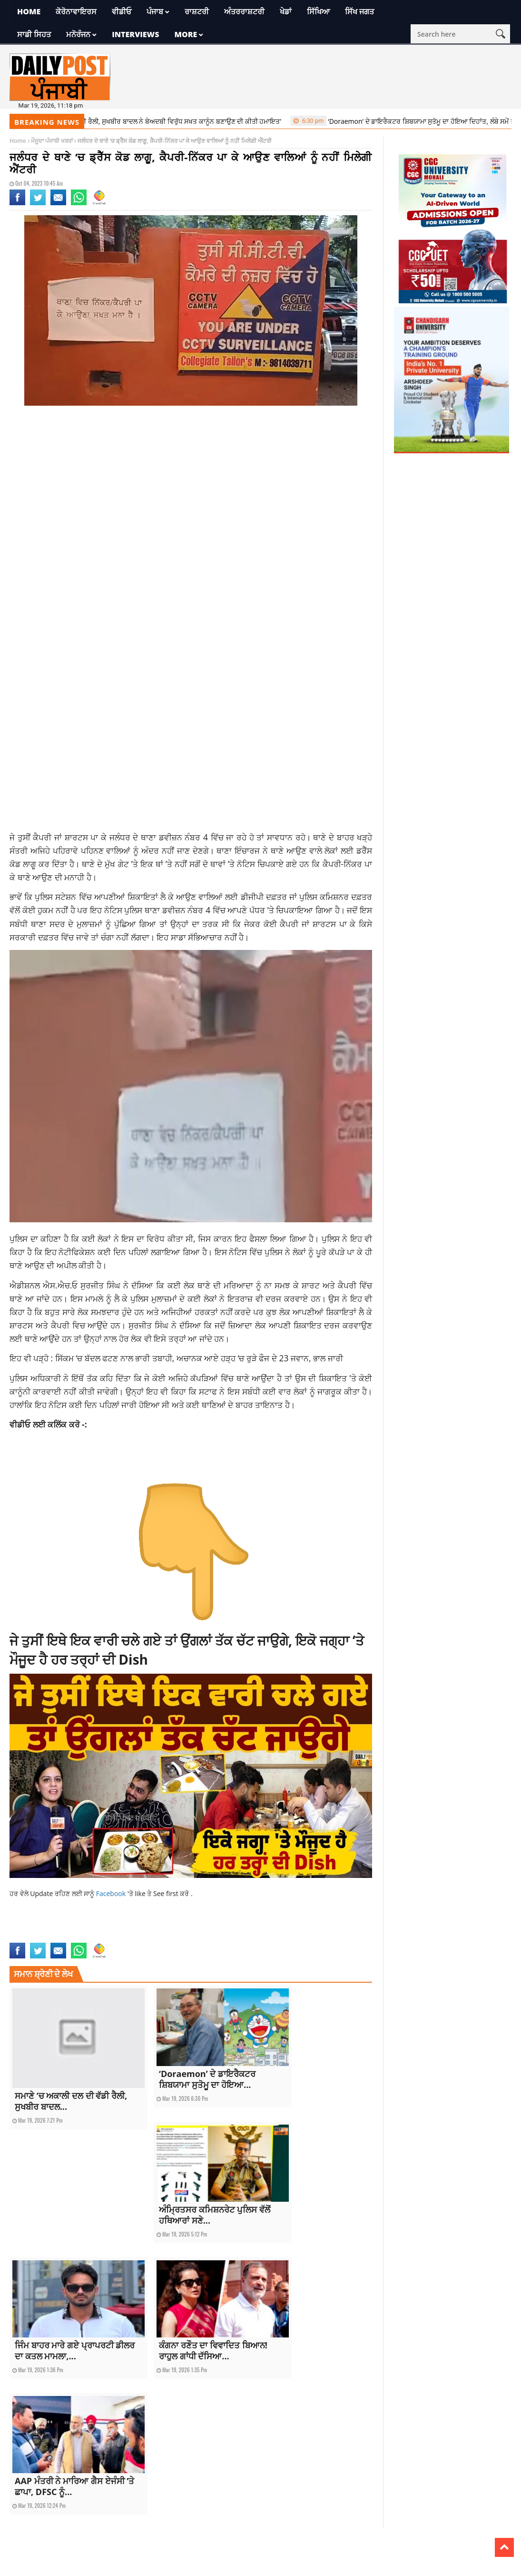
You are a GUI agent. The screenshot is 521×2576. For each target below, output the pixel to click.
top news (238, 1937)
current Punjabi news (131, 1927)
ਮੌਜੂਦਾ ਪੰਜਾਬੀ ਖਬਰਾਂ (52, 141)
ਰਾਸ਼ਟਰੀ (197, 11)
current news (27, 1927)
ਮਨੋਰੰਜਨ (78, 34)
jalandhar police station (42, 1937)
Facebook (112, 1893)
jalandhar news (286, 1927)
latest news (90, 1937)
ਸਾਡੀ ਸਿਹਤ (34, 34)
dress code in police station (228, 1927)
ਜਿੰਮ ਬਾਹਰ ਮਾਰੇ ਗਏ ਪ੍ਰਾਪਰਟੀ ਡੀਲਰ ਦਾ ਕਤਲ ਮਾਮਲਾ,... (75, 2350)
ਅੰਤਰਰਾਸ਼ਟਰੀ (244, 11)
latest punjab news (132, 1937)
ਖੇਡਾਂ (286, 11)
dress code (175, 1927)
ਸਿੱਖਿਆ (318, 11)
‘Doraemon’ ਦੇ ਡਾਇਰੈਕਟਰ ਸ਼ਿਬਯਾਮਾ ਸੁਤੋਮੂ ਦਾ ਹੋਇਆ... (207, 2079)
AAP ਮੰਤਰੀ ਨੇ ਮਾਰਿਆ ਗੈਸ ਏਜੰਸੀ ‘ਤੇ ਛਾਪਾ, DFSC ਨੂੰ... (74, 2486)
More (185, 34)
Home (28, 11)
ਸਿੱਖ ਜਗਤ (359, 11)
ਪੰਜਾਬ (155, 11)
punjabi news (209, 1937)
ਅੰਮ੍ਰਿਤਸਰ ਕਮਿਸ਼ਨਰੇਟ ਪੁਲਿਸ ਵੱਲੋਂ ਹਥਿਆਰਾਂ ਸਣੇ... (214, 2215)
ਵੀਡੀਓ (121, 11)
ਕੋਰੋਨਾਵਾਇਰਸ (76, 11)
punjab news (174, 1937)
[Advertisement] (191, 489)
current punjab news (74, 1927)
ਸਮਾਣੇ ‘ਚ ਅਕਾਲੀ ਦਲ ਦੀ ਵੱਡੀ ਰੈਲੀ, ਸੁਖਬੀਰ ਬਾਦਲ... (71, 2101)
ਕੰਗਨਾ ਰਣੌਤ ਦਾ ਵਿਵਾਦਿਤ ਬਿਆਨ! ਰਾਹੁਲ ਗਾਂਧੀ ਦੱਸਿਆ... (213, 2350)
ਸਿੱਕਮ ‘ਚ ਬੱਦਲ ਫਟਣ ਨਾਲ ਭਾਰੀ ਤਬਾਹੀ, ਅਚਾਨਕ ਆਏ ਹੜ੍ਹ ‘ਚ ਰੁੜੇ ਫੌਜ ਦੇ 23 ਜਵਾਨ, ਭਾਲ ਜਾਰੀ (199, 1358)
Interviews (135, 34)
